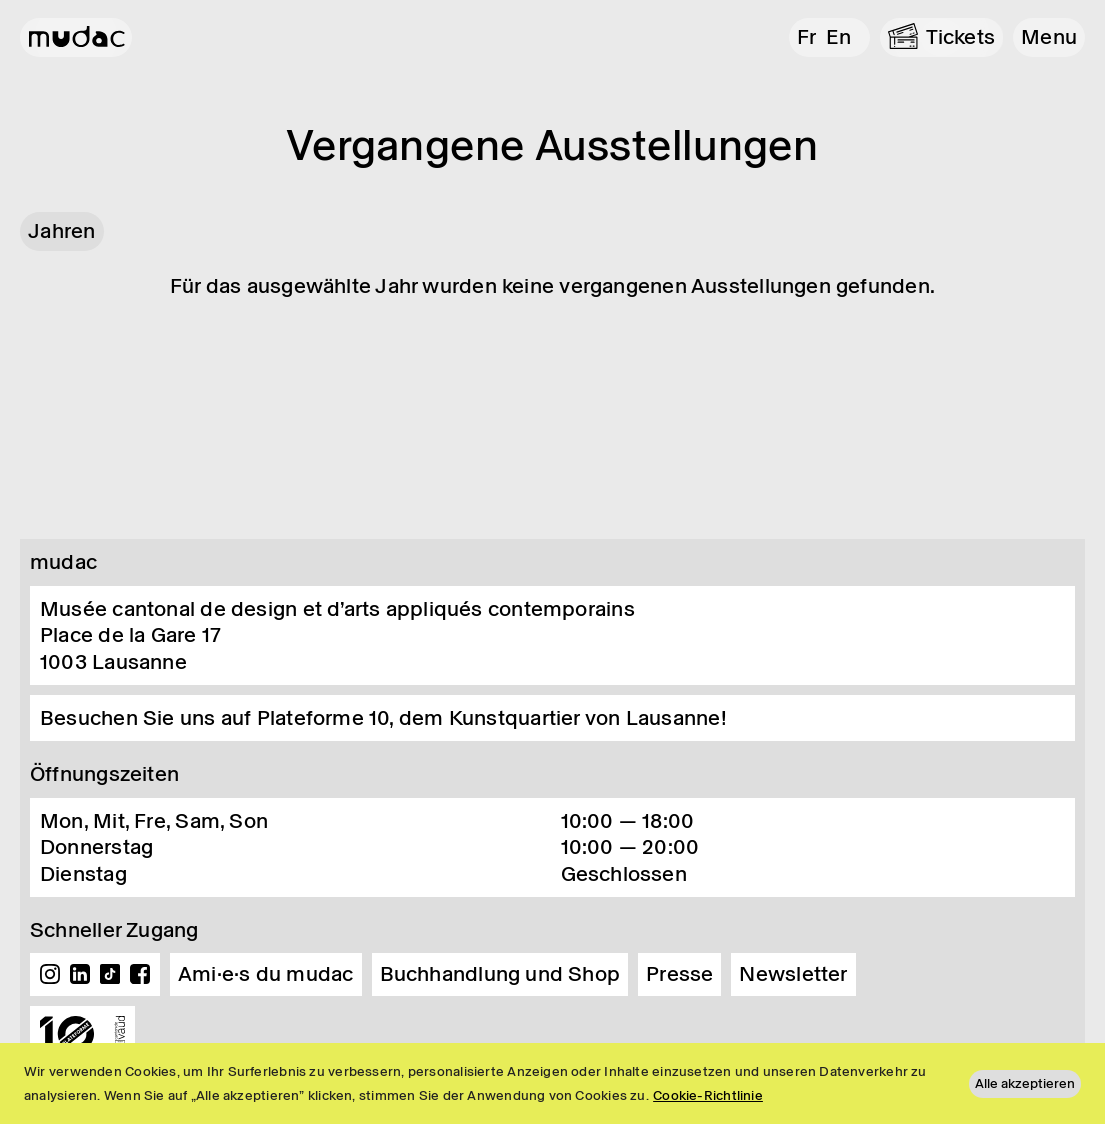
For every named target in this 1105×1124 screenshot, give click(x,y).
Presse (679, 974)
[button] (1049, 37)
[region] (552, 1083)
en (838, 37)
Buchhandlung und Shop (500, 974)
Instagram (50, 974)
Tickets (961, 37)
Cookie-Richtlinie (708, 1095)
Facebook (140, 974)
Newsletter (793, 974)
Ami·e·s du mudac (266, 974)
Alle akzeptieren (1025, 1083)
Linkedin (80, 974)
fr (806, 37)
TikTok (110, 974)
